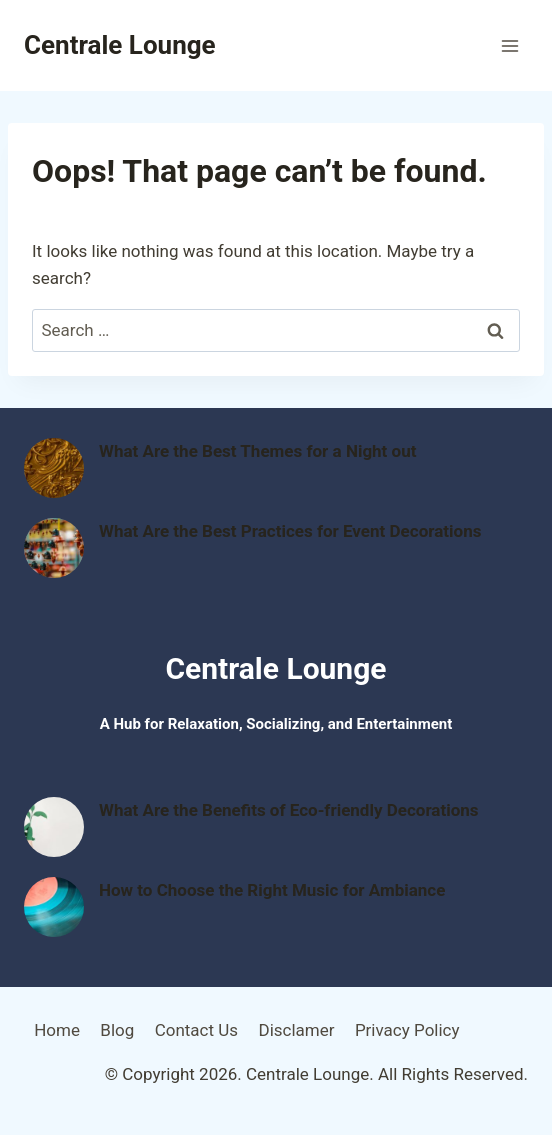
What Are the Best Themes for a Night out (257, 451)
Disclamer (296, 1030)
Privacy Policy (407, 1030)
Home (57, 1030)
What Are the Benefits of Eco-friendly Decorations (289, 810)
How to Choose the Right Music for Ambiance (272, 890)
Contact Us (196, 1030)
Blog (117, 1030)
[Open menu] (509, 45)
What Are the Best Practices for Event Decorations (290, 531)
